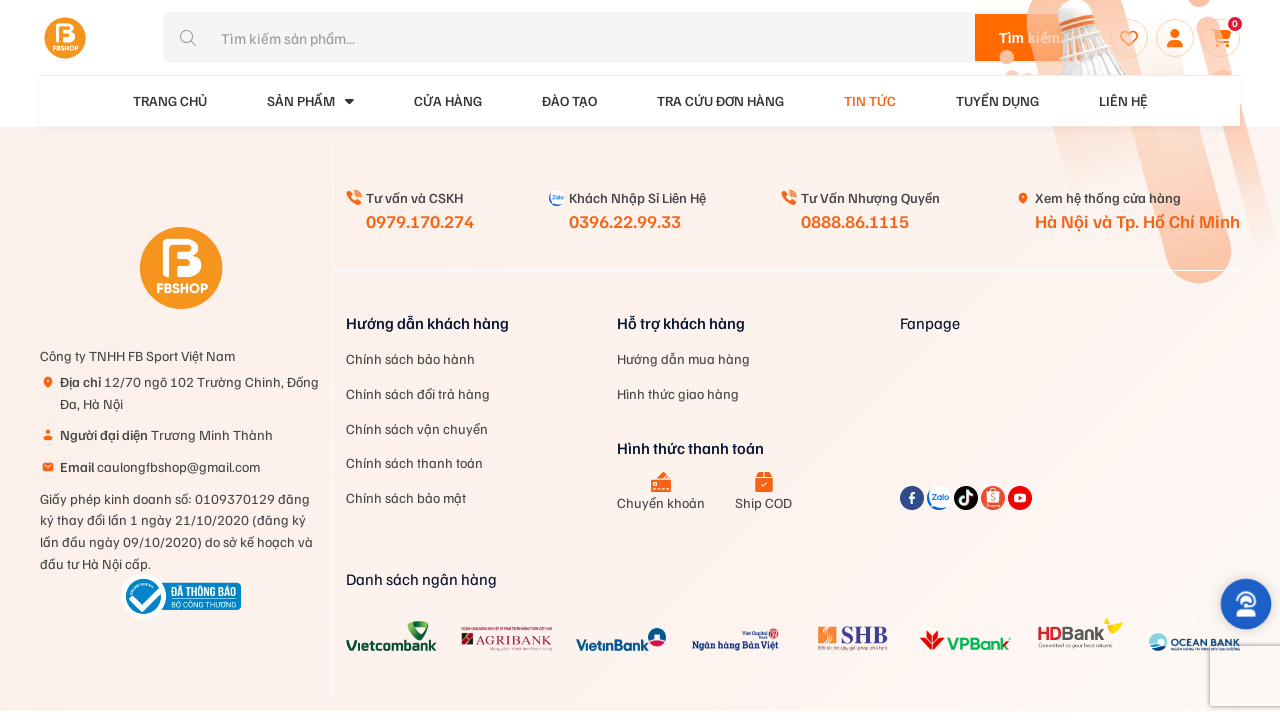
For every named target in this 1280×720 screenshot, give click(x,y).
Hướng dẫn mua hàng (683, 358)
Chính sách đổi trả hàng (418, 393)
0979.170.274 (420, 221)
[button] (1246, 604)
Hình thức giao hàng (678, 393)
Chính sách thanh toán (414, 462)
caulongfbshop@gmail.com (160, 466)
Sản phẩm (310, 100)
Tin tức (870, 100)
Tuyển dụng (997, 100)
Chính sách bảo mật (406, 497)
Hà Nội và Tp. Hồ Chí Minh (1137, 221)
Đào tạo (569, 100)
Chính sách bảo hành (410, 358)
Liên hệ (1123, 100)
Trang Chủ (170, 100)
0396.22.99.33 (625, 221)
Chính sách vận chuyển (417, 428)
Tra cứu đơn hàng (720, 100)
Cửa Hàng (448, 100)
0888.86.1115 (855, 221)
